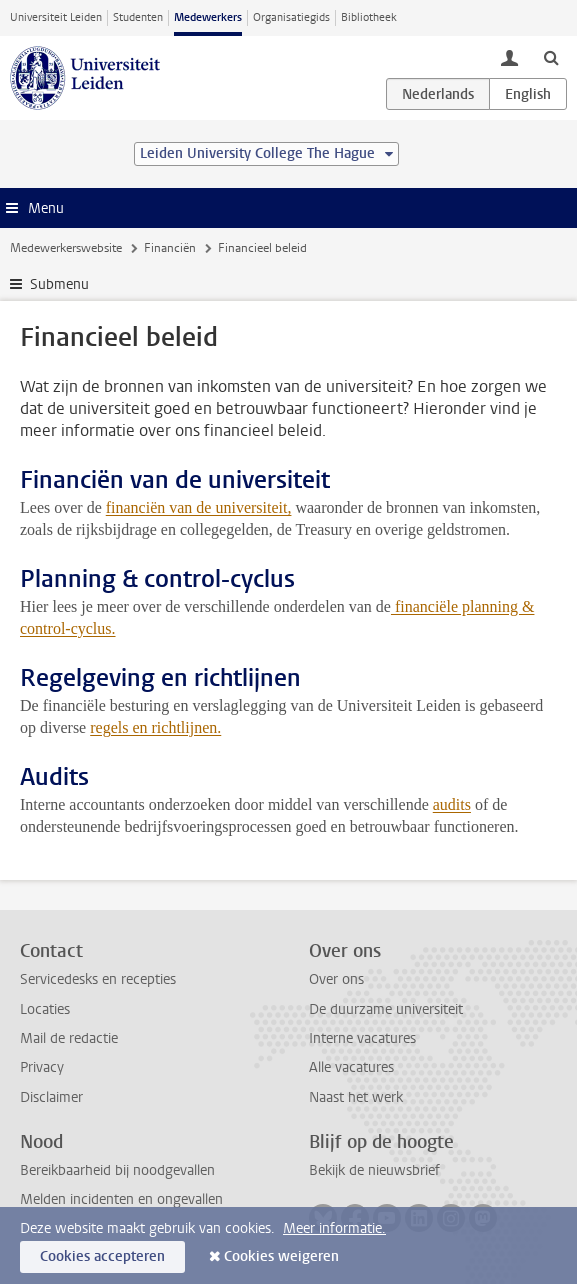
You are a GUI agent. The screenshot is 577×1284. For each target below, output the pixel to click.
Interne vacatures (362, 1038)
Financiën (170, 248)
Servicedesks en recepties (98, 979)
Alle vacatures (351, 1067)
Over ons (336, 979)
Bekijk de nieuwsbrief (374, 1170)
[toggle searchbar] (551, 57)
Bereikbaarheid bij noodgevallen (117, 1170)
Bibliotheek (369, 17)
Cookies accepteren (102, 1256)
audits (452, 804)
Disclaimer (51, 1097)
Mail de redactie (69, 1038)
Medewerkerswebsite (66, 248)
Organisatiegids (291, 17)
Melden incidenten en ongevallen (121, 1199)
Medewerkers (208, 17)
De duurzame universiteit (386, 1009)
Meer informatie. (334, 1228)
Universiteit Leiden (56, 17)
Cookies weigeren (281, 1256)
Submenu (59, 284)
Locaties (45, 1009)
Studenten (138, 17)
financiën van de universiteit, (199, 507)
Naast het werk (356, 1097)
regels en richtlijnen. (155, 727)
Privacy (42, 1067)
